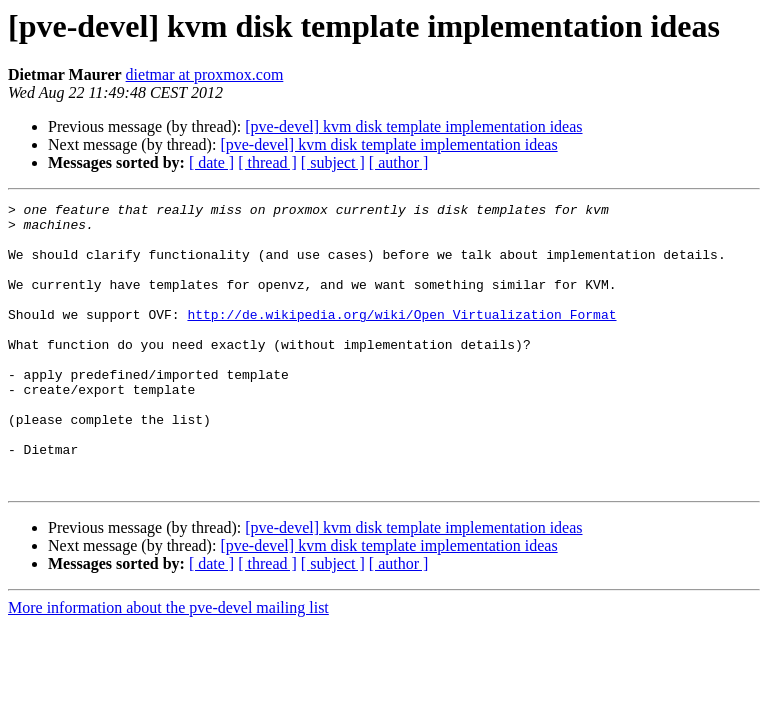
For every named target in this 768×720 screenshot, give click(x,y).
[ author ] (399, 162)
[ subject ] (333, 162)
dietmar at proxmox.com (205, 74)
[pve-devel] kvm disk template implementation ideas (413, 126)
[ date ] (211, 162)
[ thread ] (267, 162)
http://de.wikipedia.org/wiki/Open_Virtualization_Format (401, 338)
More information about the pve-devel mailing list (168, 664)
